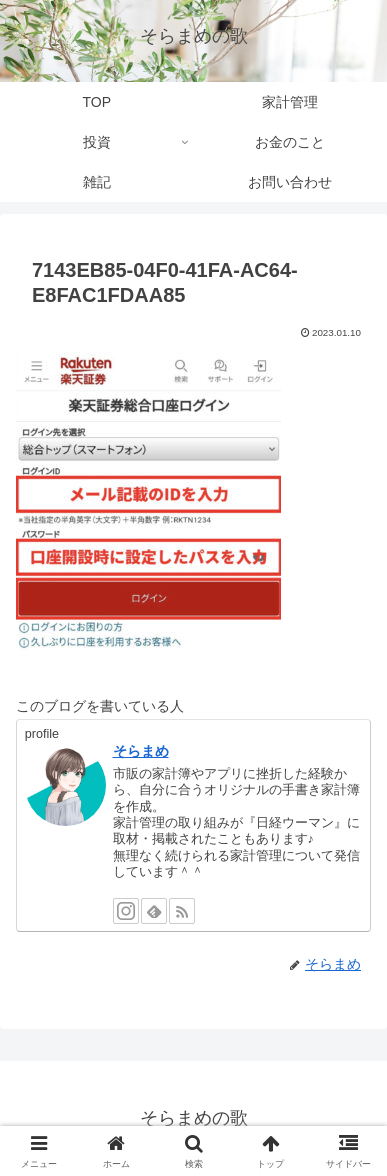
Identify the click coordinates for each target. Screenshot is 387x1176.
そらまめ (141, 751)
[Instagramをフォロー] (126, 911)
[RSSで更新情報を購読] (182, 911)
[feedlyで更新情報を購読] (154, 911)
